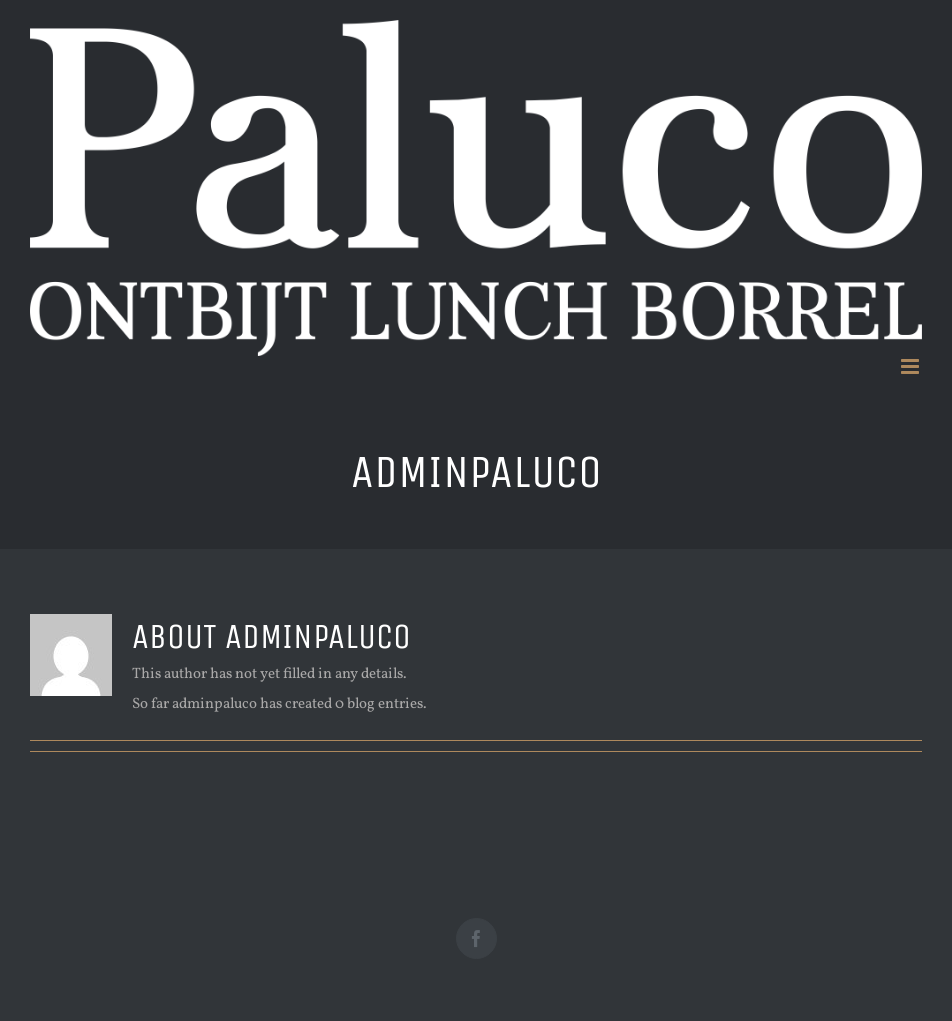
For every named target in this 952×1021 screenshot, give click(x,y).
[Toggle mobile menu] (911, 366)
